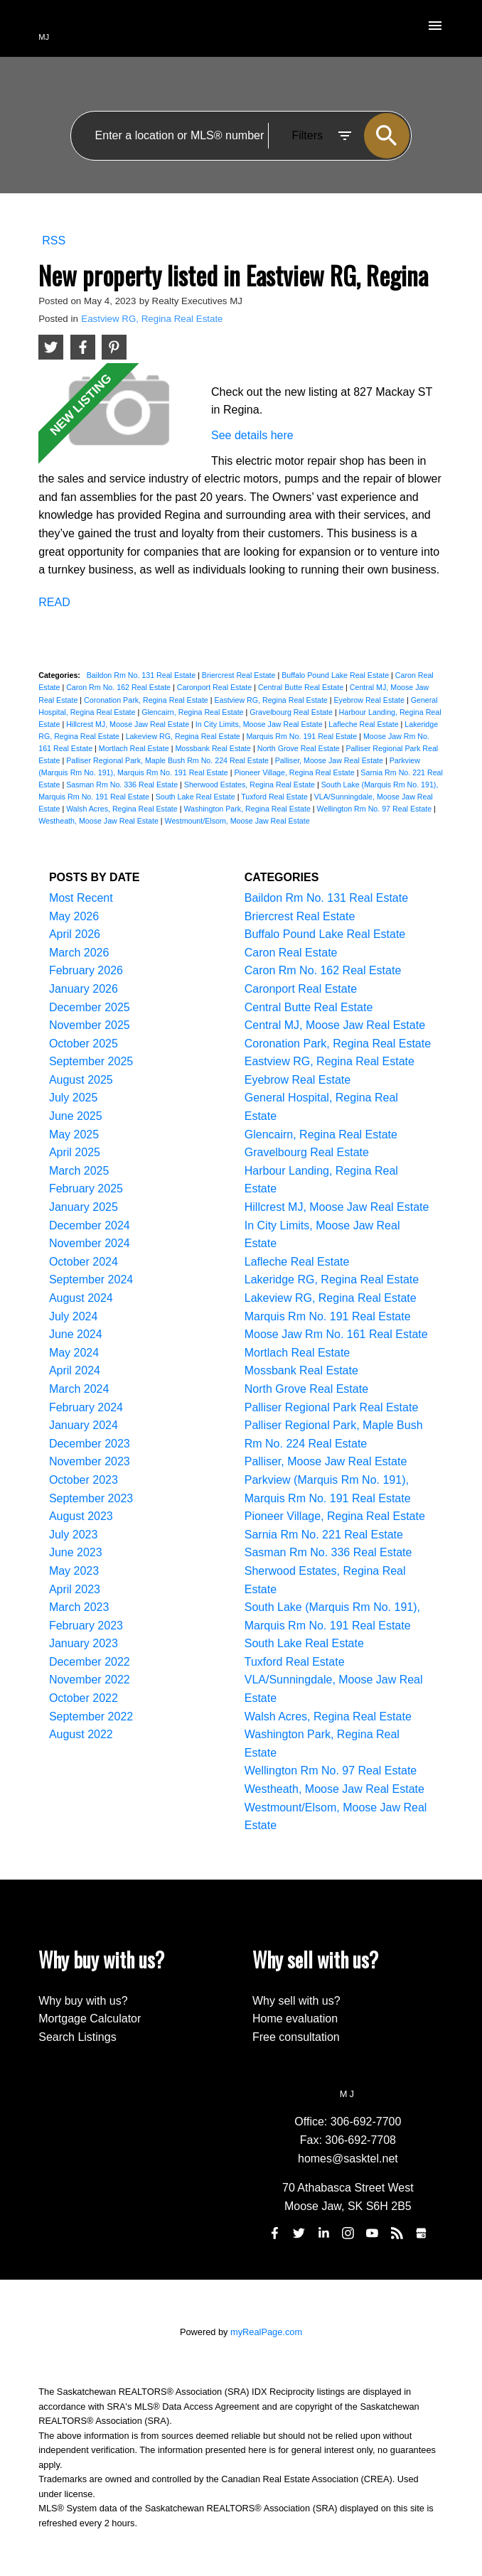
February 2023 (86, 1626)
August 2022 (81, 1734)
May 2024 (74, 1353)
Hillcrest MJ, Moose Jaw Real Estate (128, 724)
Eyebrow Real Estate (370, 700)
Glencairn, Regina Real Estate (193, 712)
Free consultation (296, 2037)
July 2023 (73, 1535)
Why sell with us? (296, 2001)
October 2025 (83, 1044)
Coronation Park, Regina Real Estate (147, 700)
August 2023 (81, 1516)
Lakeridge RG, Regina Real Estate (332, 1279)
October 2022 (83, 1698)
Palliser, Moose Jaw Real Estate (330, 760)
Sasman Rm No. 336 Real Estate (123, 784)
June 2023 (75, 1552)
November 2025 (89, 1025)
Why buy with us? (82, 2001)
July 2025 (73, 1098)
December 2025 (89, 1007)
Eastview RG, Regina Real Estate (152, 318)
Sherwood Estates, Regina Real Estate (250, 784)
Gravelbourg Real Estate (292, 712)
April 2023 (74, 1589)
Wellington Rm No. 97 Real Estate (375, 808)
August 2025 (81, 1080)
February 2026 (86, 970)
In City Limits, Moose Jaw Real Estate (260, 724)
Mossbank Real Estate (214, 748)
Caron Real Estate (291, 953)
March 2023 (79, 1607)
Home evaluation (295, 2018)
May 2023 (74, 1571)
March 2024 (79, 1389)
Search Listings (77, 2037)
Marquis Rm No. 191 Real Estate (302, 736)
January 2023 (83, 1643)
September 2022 (91, 1716)
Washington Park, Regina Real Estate (247, 808)
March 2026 (79, 953)
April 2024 (74, 1370)
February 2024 (86, 1407)
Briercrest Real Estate (240, 675)
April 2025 (74, 1152)
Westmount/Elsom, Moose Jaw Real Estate (237, 821)
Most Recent (81, 898)
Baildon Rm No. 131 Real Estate (142, 675)
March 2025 (79, 1171)
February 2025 (86, 1188)
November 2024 (89, 1243)
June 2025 (75, 1116)
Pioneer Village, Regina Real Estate (295, 772)
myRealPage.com (266, 2332)
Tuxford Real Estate (275, 796)
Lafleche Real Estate (364, 724)
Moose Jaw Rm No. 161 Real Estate (336, 1334)
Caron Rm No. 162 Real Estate (119, 687)
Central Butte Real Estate (302, 687)
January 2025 (83, 1207)
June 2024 (75, 1334)
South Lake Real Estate (196, 796)
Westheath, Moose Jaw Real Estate (99, 821)
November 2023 (89, 1461)
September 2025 (91, 1061)
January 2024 (83, 1425)
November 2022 (89, 1680)
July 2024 (73, 1316)
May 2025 (74, 1134)
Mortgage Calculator (89, 2018)
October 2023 (83, 1480)
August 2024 (81, 1298)
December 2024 (89, 1225)
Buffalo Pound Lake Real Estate (336, 675)
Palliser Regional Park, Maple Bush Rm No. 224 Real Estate (168, 760)
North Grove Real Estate (299, 748)
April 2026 (74, 934)
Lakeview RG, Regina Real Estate (184, 736)
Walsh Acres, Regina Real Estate (123, 808)
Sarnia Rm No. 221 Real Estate (324, 1535)
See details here (252, 435)
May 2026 (74, 916)
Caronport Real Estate (215, 687)
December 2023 (89, 1444)
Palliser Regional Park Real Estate (332, 1407)
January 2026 (83, 989)
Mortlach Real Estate (135, 748)
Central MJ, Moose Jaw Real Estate (335, 1025)
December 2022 (89, 1662)
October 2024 (83, 1262)
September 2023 (91, 1498)
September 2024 (91, 1279)
